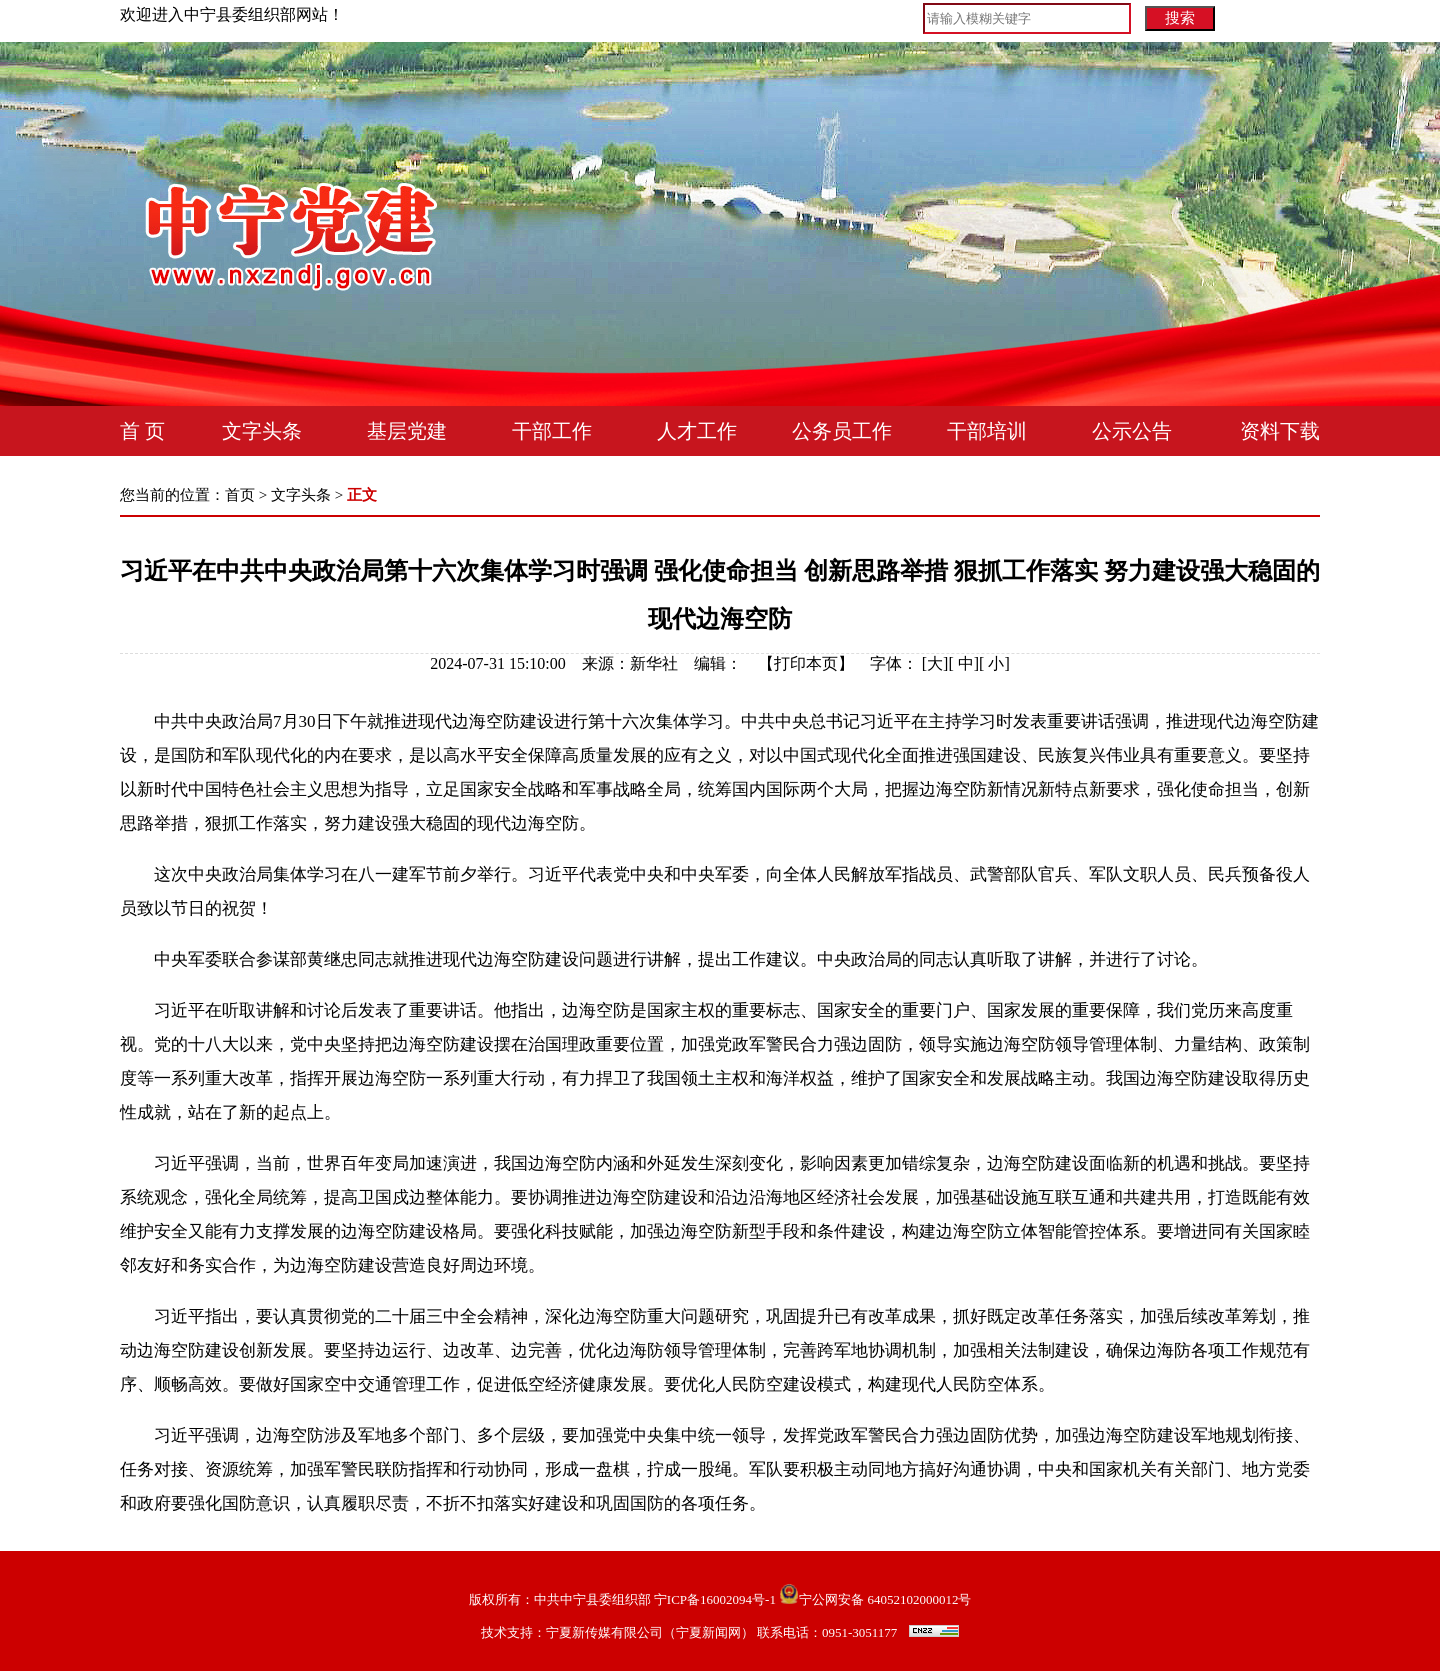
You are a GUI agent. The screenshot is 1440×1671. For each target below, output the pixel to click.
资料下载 (1280, 431)
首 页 (142, 431)
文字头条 (262, 431)
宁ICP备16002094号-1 (715, 1599)
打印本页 (806, 663)
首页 (240, 495)
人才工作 (697, 431)
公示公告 (1132, 431)
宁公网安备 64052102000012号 (875, 1599)
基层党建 (407, 431)
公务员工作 (842, 431)
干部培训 (987, 431)
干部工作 (552, 431)
